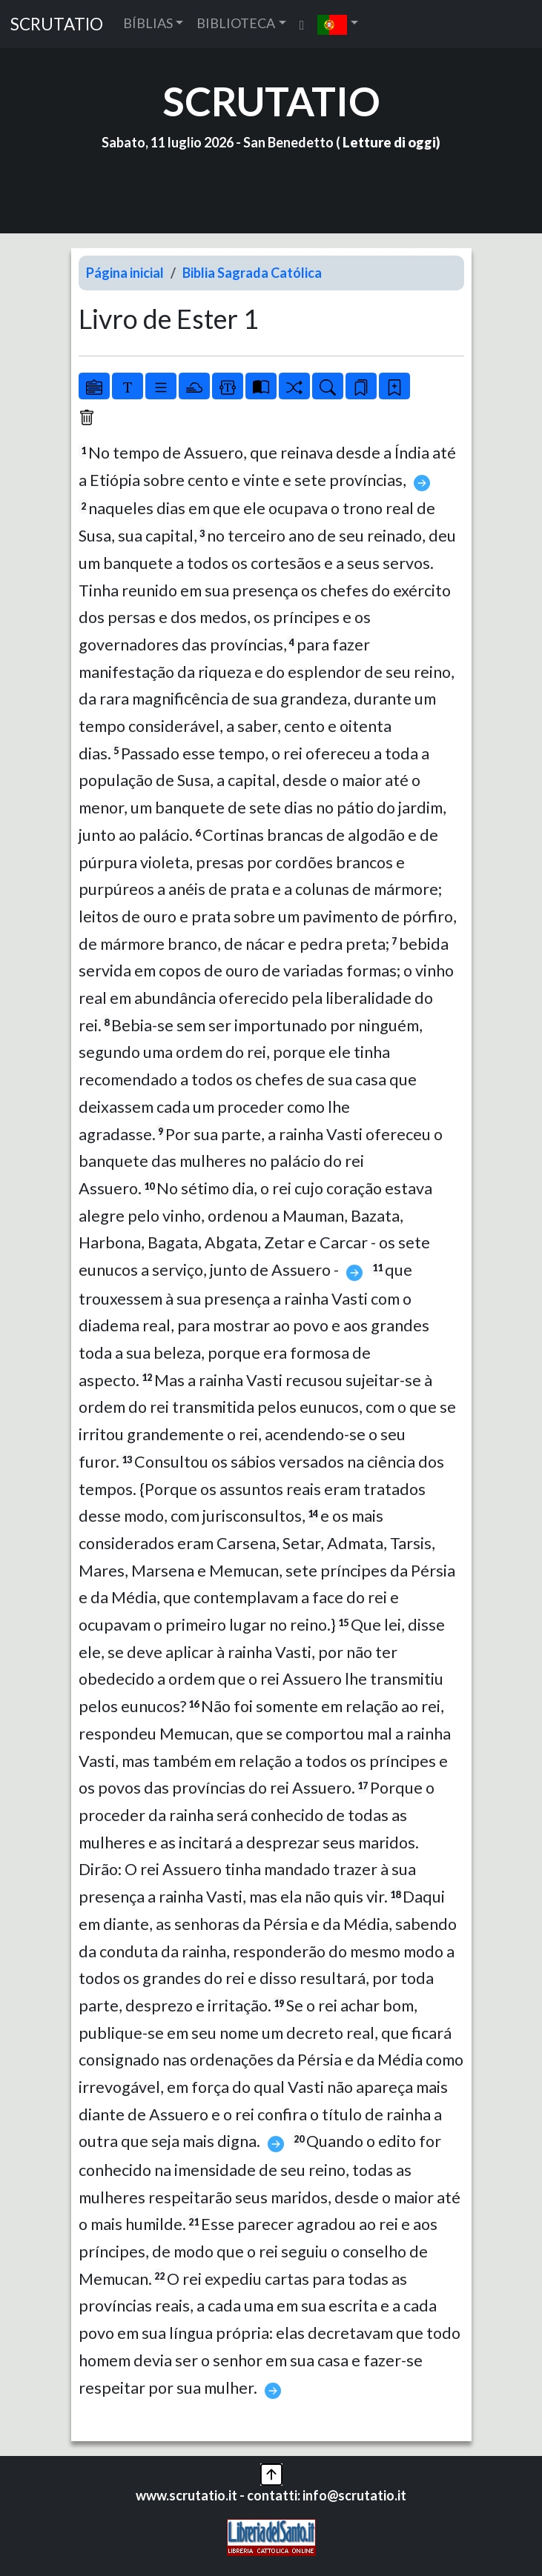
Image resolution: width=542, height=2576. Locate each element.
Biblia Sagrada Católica (252, 272)
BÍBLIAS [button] (148, 23)
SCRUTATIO (56, 24)
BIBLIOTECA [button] (235, 23)
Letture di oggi (389, 142)
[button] (338, 24)
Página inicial (125, 272)
